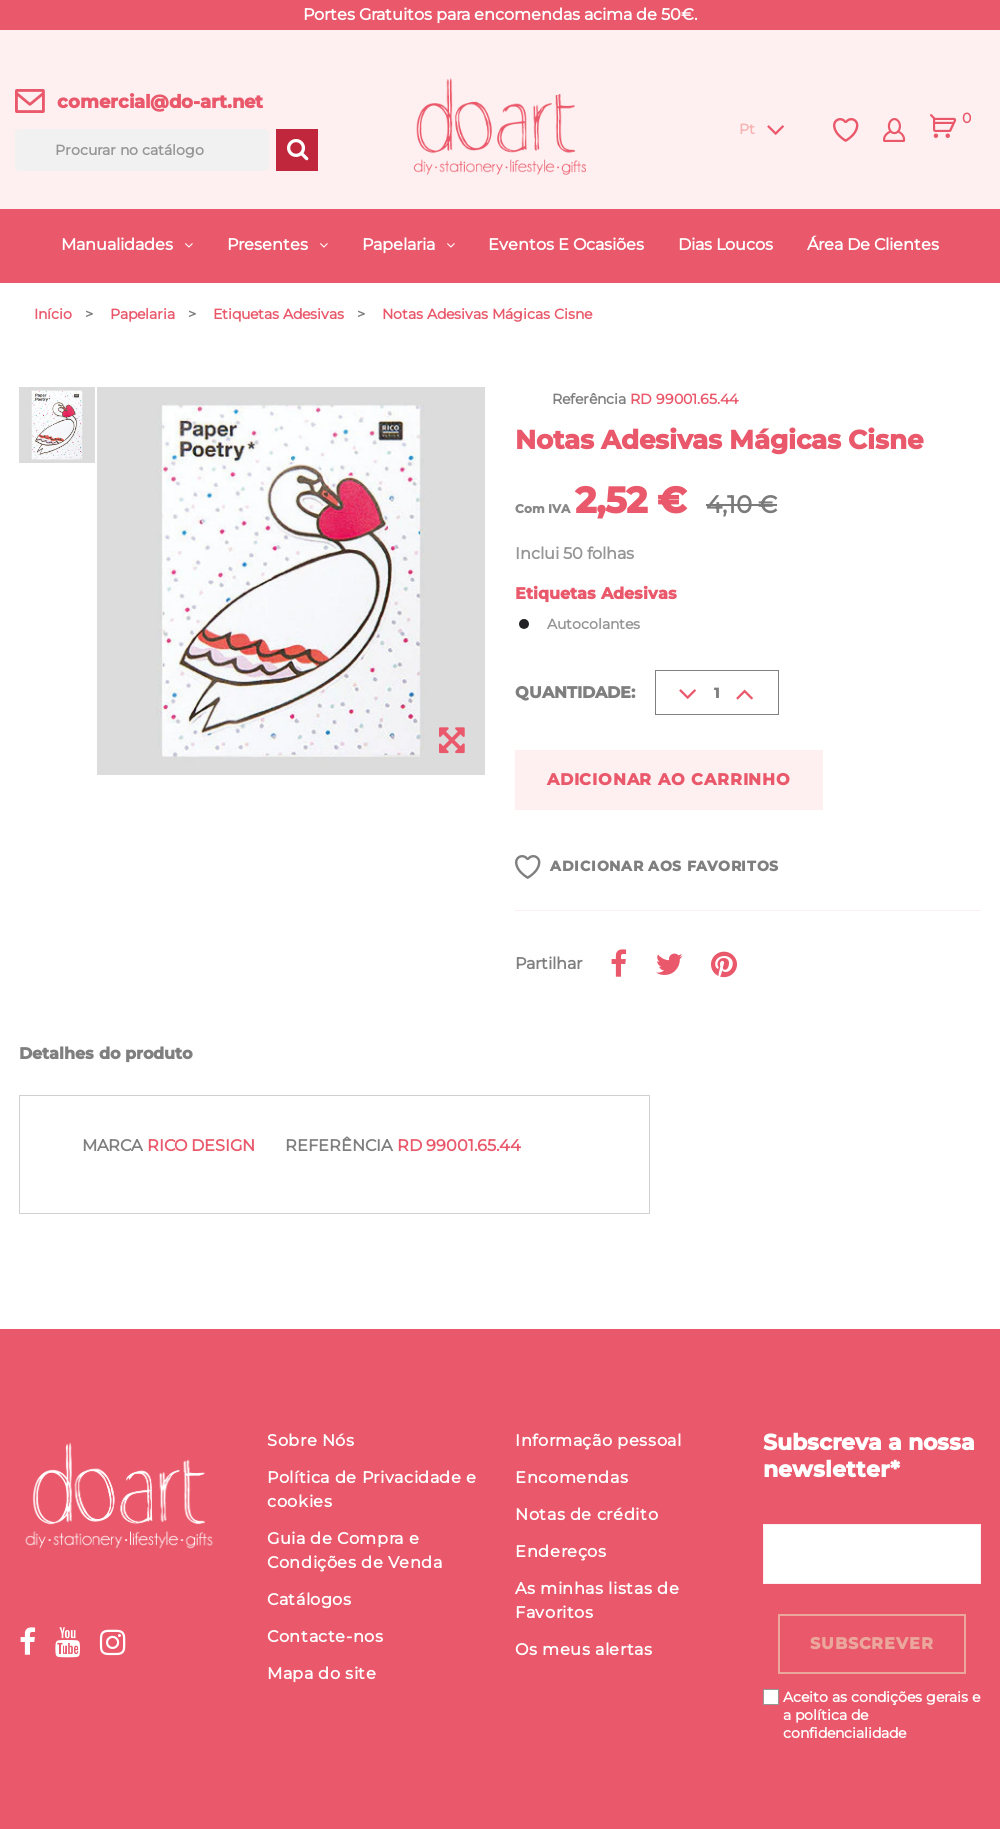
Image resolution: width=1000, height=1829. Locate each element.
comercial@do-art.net (160, 102)
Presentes (269, 244)
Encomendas (571, 1477)
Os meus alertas (584, 1649)
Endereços (561, 1551)
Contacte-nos (325, 1636)
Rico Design (201, 1145)
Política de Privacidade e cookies (372, 1489)
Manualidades (119, 244)
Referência (338, 1145)
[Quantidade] (717, 692)
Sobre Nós (311, 1440)
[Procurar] (142, 150)
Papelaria (400, 244)
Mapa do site (322, 1673)
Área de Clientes (873, 244)
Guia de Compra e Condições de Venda (355, 1550)
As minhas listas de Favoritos (597, 1600)
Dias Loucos (725, 244)
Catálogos (309, 1599)
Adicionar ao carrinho (669, 779)
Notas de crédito (586, 1514)
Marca (112, 1145)
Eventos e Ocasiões (566, 244)
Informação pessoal (598, 1440)
